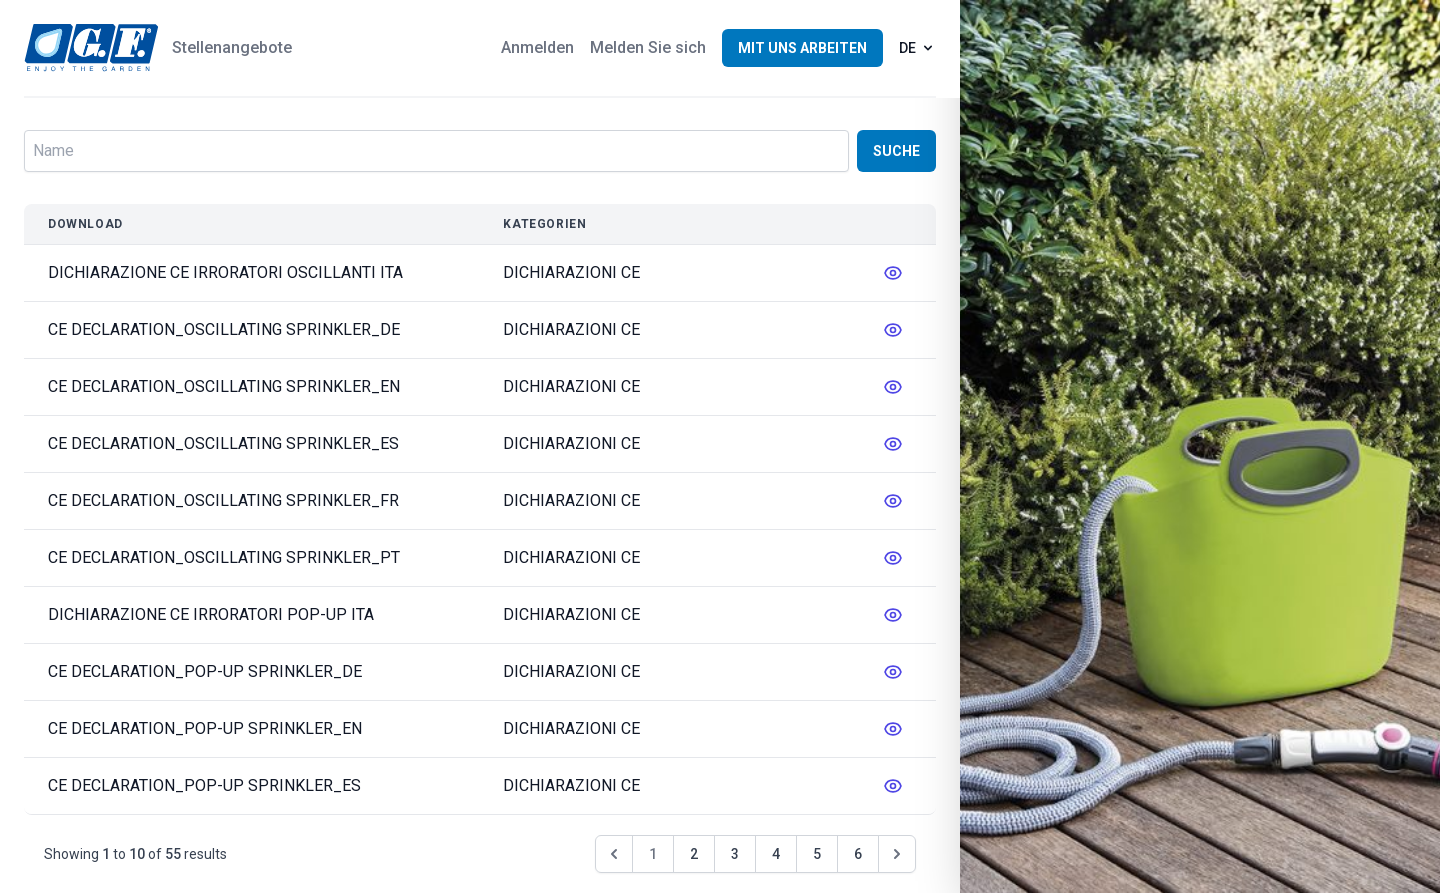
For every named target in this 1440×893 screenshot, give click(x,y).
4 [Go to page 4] (776, 854)
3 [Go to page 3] (735, 854)
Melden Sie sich (648, 47)
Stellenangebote (232, 47)
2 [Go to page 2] (694, 854)
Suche (896, 151)
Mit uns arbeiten (802, 48)
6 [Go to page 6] (858, 854)
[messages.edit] (893, 273)
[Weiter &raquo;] (897, 854)
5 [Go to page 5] (817, 854)
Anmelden (537, 47)
